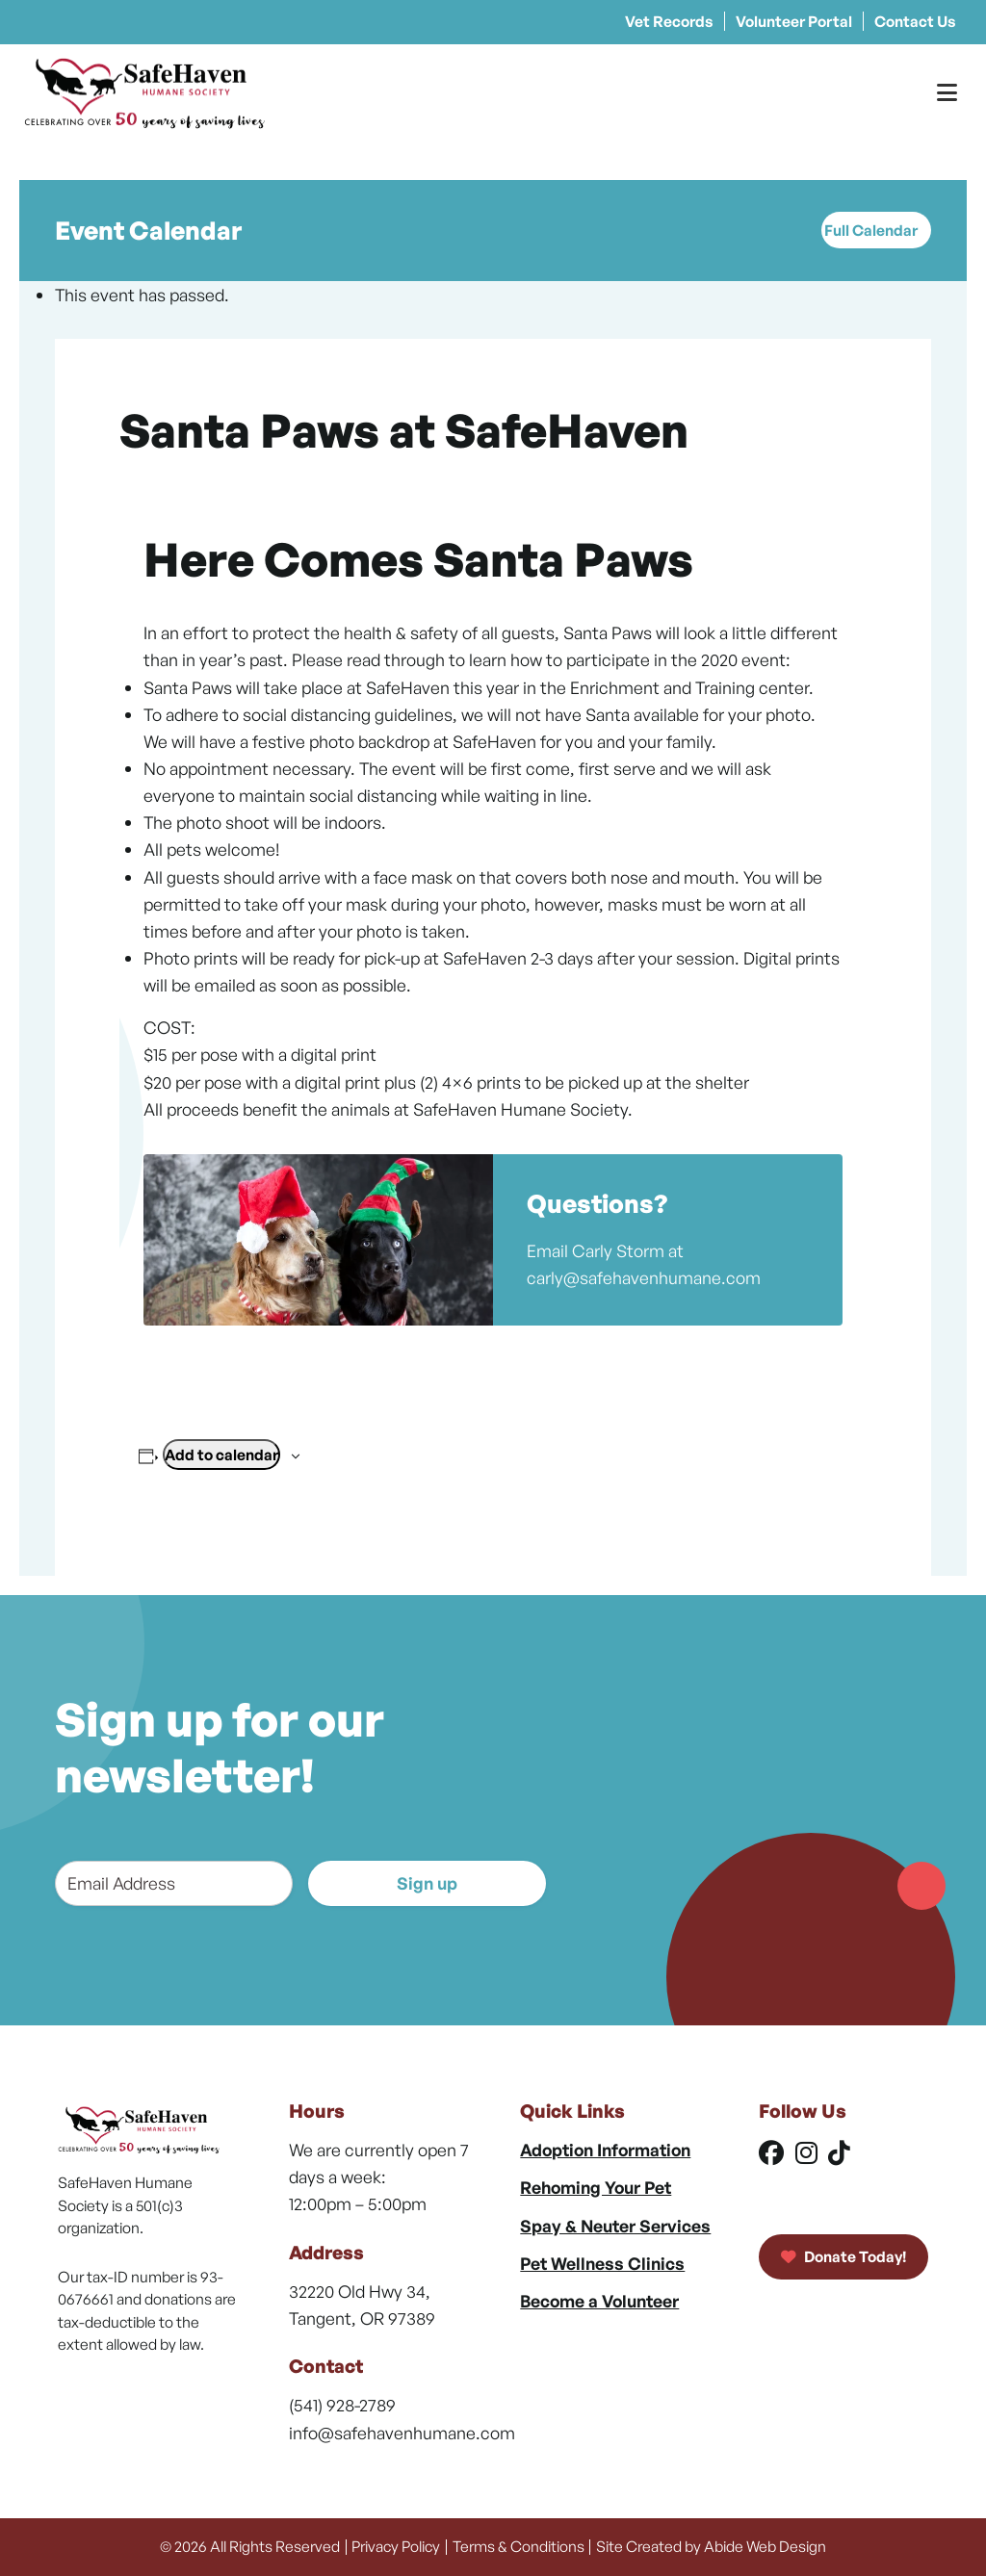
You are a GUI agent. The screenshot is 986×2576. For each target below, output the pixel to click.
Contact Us (915, 21)
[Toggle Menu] (947, 93)
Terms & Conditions (518, 2546)
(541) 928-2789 (342, 2404)
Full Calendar (871, 230)
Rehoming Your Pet (595, 2187)
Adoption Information (605, 2149)
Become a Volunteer (599, 2300)
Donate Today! (844, 2256)
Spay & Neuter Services (615, 2225)
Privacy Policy (395, 2546)
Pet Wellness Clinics (602, 2263)
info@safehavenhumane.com (402, 2432)
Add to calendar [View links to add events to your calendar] (221, 1454)
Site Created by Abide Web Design (711, 2546)
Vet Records (669, 21)
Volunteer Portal (794, 21)
